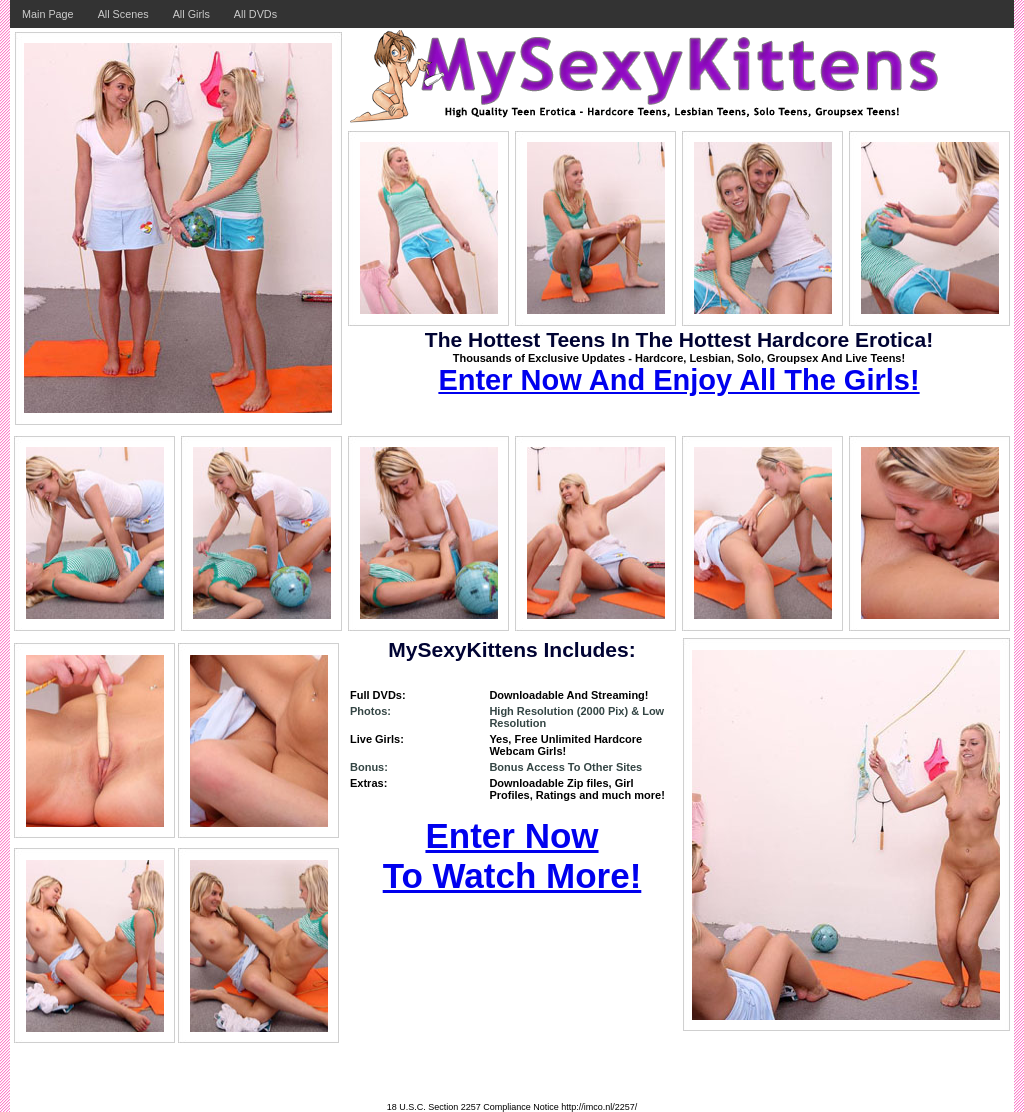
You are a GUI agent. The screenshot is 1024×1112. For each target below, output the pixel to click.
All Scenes (123, 14)
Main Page (48, 14)
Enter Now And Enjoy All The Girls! (678, 380)
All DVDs (255, 14)
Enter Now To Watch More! (512, 855)
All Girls (191, 14)
